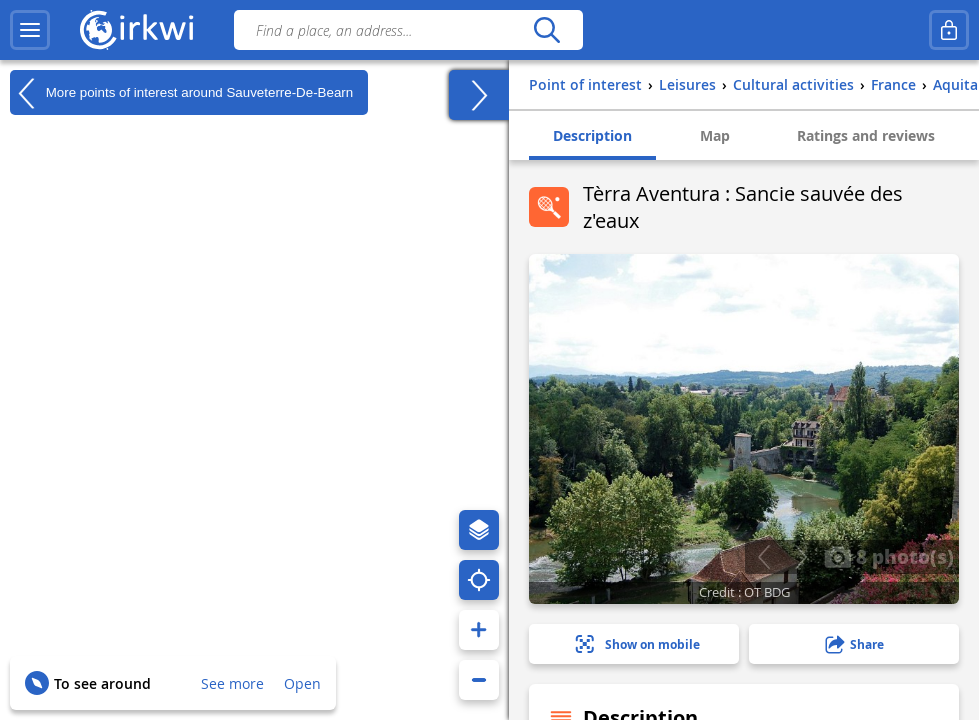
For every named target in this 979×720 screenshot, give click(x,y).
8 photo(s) (889, 556)
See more (232, 683)
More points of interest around (181, 93)
